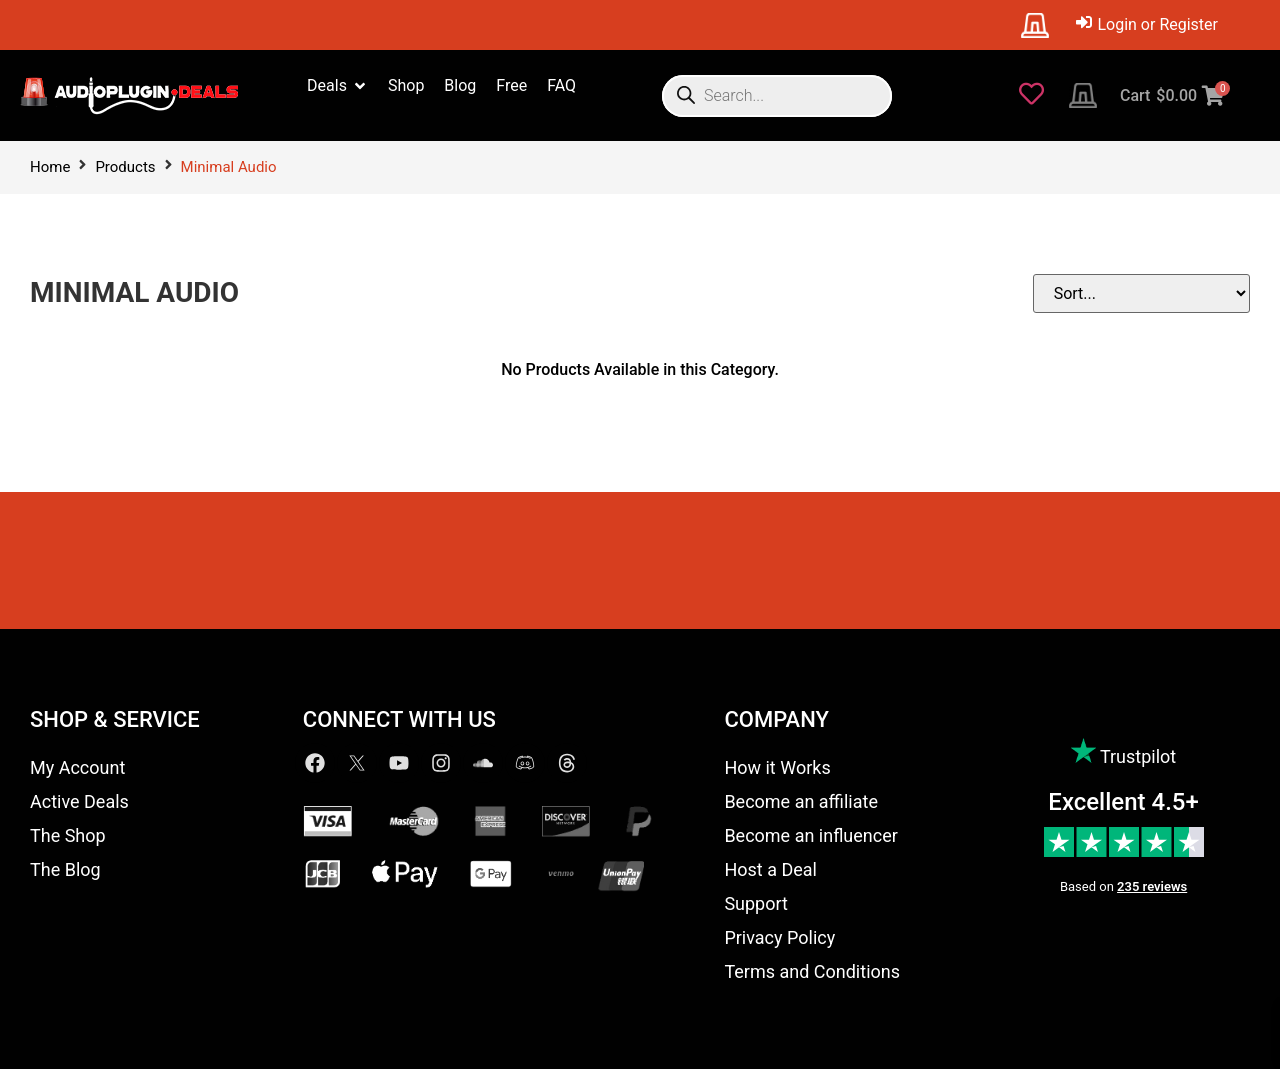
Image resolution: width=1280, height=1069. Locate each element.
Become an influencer (810, 835)
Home (50, 167)
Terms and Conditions (812, 971)
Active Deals (79, 801)
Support (756, 903)
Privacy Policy (779, 937)
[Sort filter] (1150, 293)
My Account (77, 767)
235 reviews (1152, 886)
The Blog (65, 869)
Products (125, 167)
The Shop (68, 835)
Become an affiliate (801, 801)
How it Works (777, 767)
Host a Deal (770, 869)
